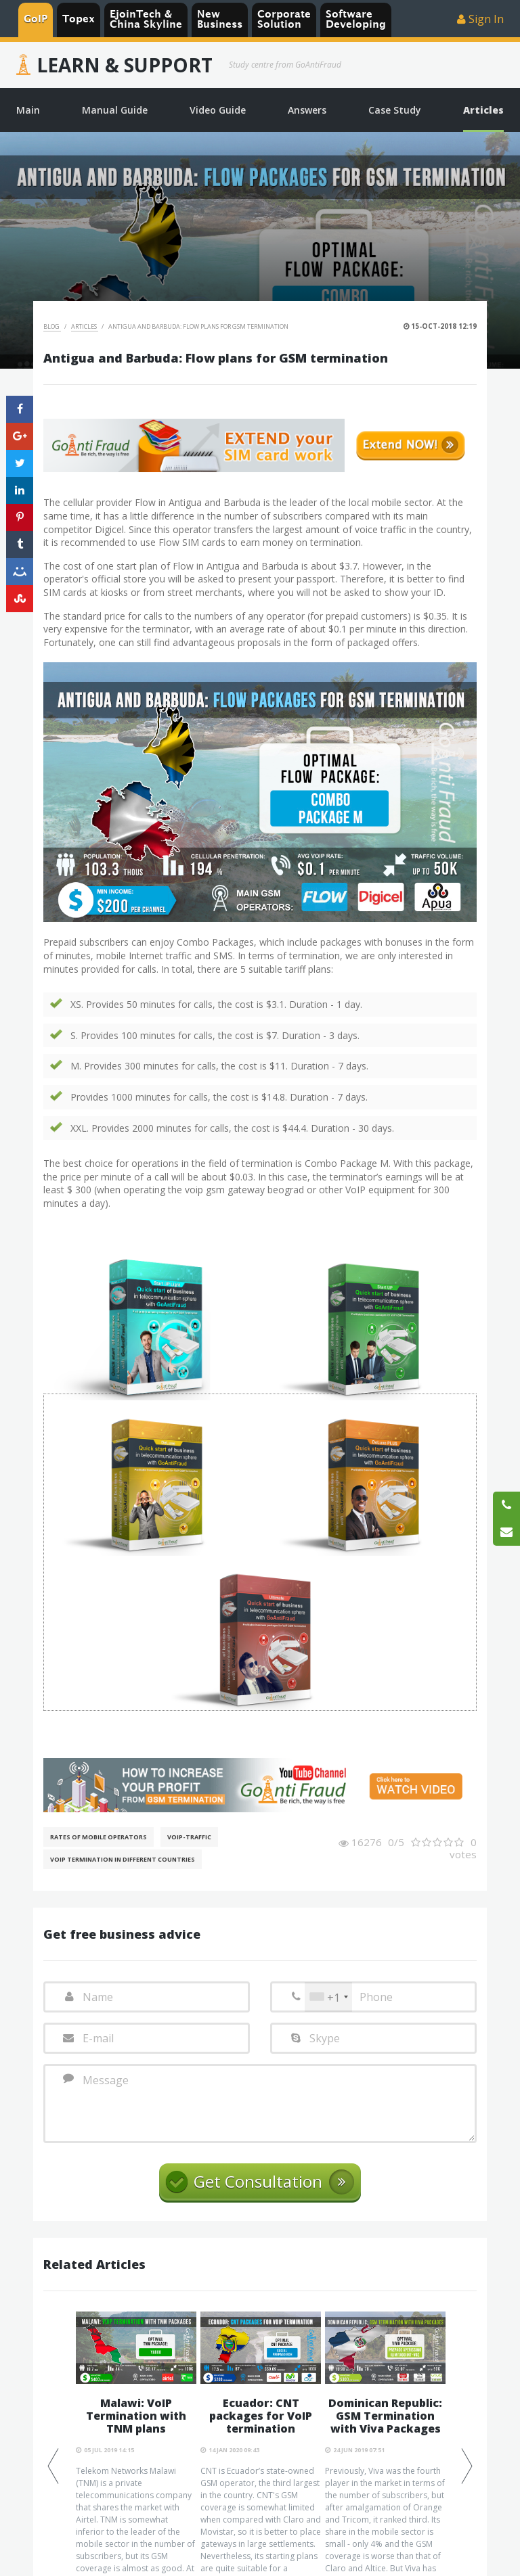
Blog (52, 326)
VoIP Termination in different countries (122, 1859)
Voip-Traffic (189, 1837)
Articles (84, 326)
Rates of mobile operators (98, 1837)
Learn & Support (125, 64)
